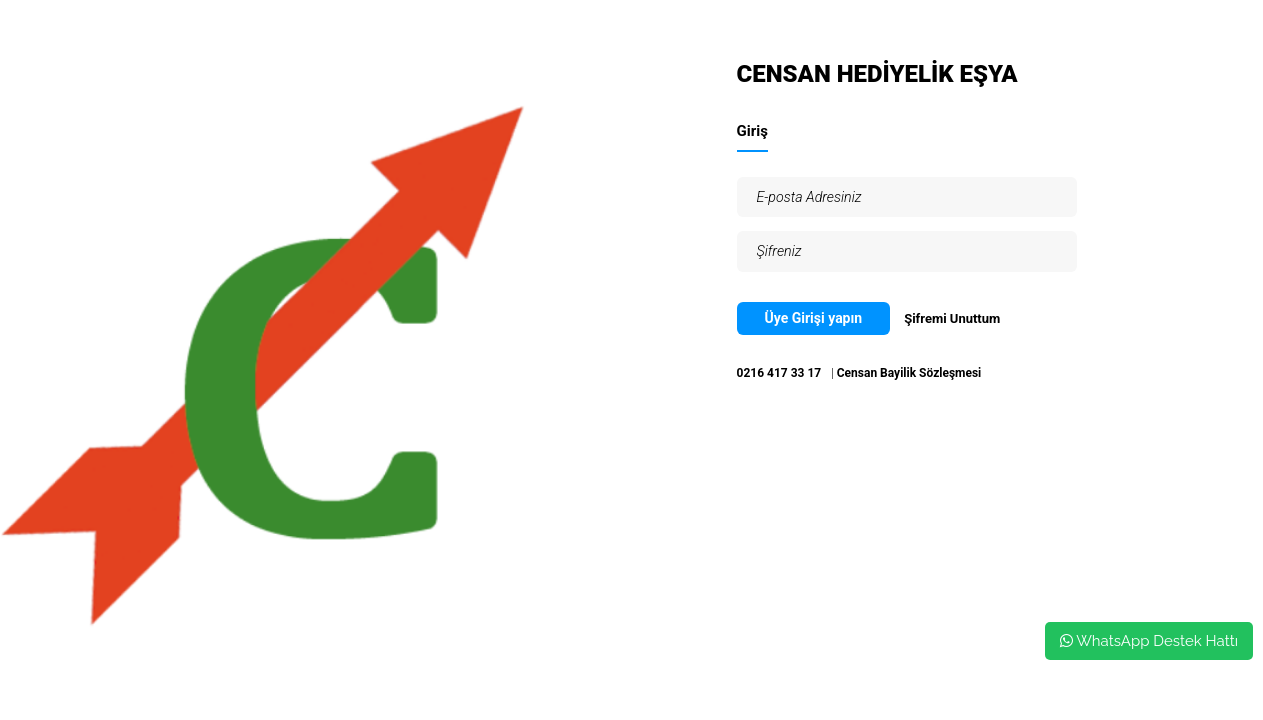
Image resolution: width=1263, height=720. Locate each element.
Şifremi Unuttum (952, 318)
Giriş (752, 131)
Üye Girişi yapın (814, 318)
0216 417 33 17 (779, 373)
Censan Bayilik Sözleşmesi (909, 373)
